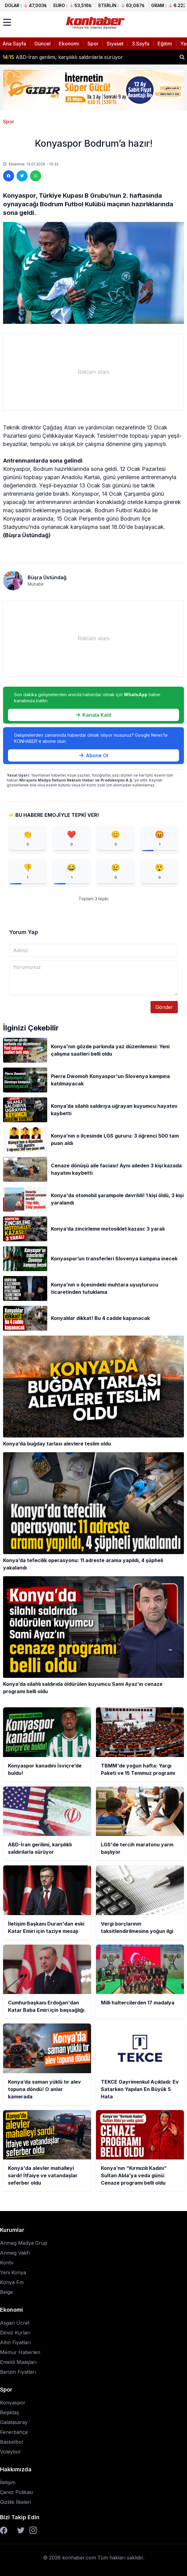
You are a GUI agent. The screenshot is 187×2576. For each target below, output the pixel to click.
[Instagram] (33, 2530)
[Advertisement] (93, 372)
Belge (6, 2292)
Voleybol (10, 2452)
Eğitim (165, 44)
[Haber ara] (182, 57)
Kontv (6, 2263)
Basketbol (11, 2442)
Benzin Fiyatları (18, 2372)
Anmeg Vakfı (15, 2253)
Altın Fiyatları (15, 2342)
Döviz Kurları (15, 2333)
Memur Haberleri (20, 2352)
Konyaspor (12, 2402)
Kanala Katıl (93, 715)
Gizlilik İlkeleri (15, 2502)
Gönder (164, 1007)
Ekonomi (69, 44)
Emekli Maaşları (18, 2362)
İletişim (7, 2482)
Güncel (42, 44)
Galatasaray (14, 2422)
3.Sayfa (140, 44)
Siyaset (115, 44)
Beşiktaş (9, 2412)
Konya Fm (12, 2282)
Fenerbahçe (14, 2432)
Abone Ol (93, 755)
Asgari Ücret (14, 2323)
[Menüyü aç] (7, 22)
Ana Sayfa (14, 44)
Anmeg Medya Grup (23, 2243)
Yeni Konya (13, 2272)
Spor (92, 44)
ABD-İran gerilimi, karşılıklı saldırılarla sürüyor (62, 57)
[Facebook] (3, 2530)
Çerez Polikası (16, 2492)
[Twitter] (21, 2530)
